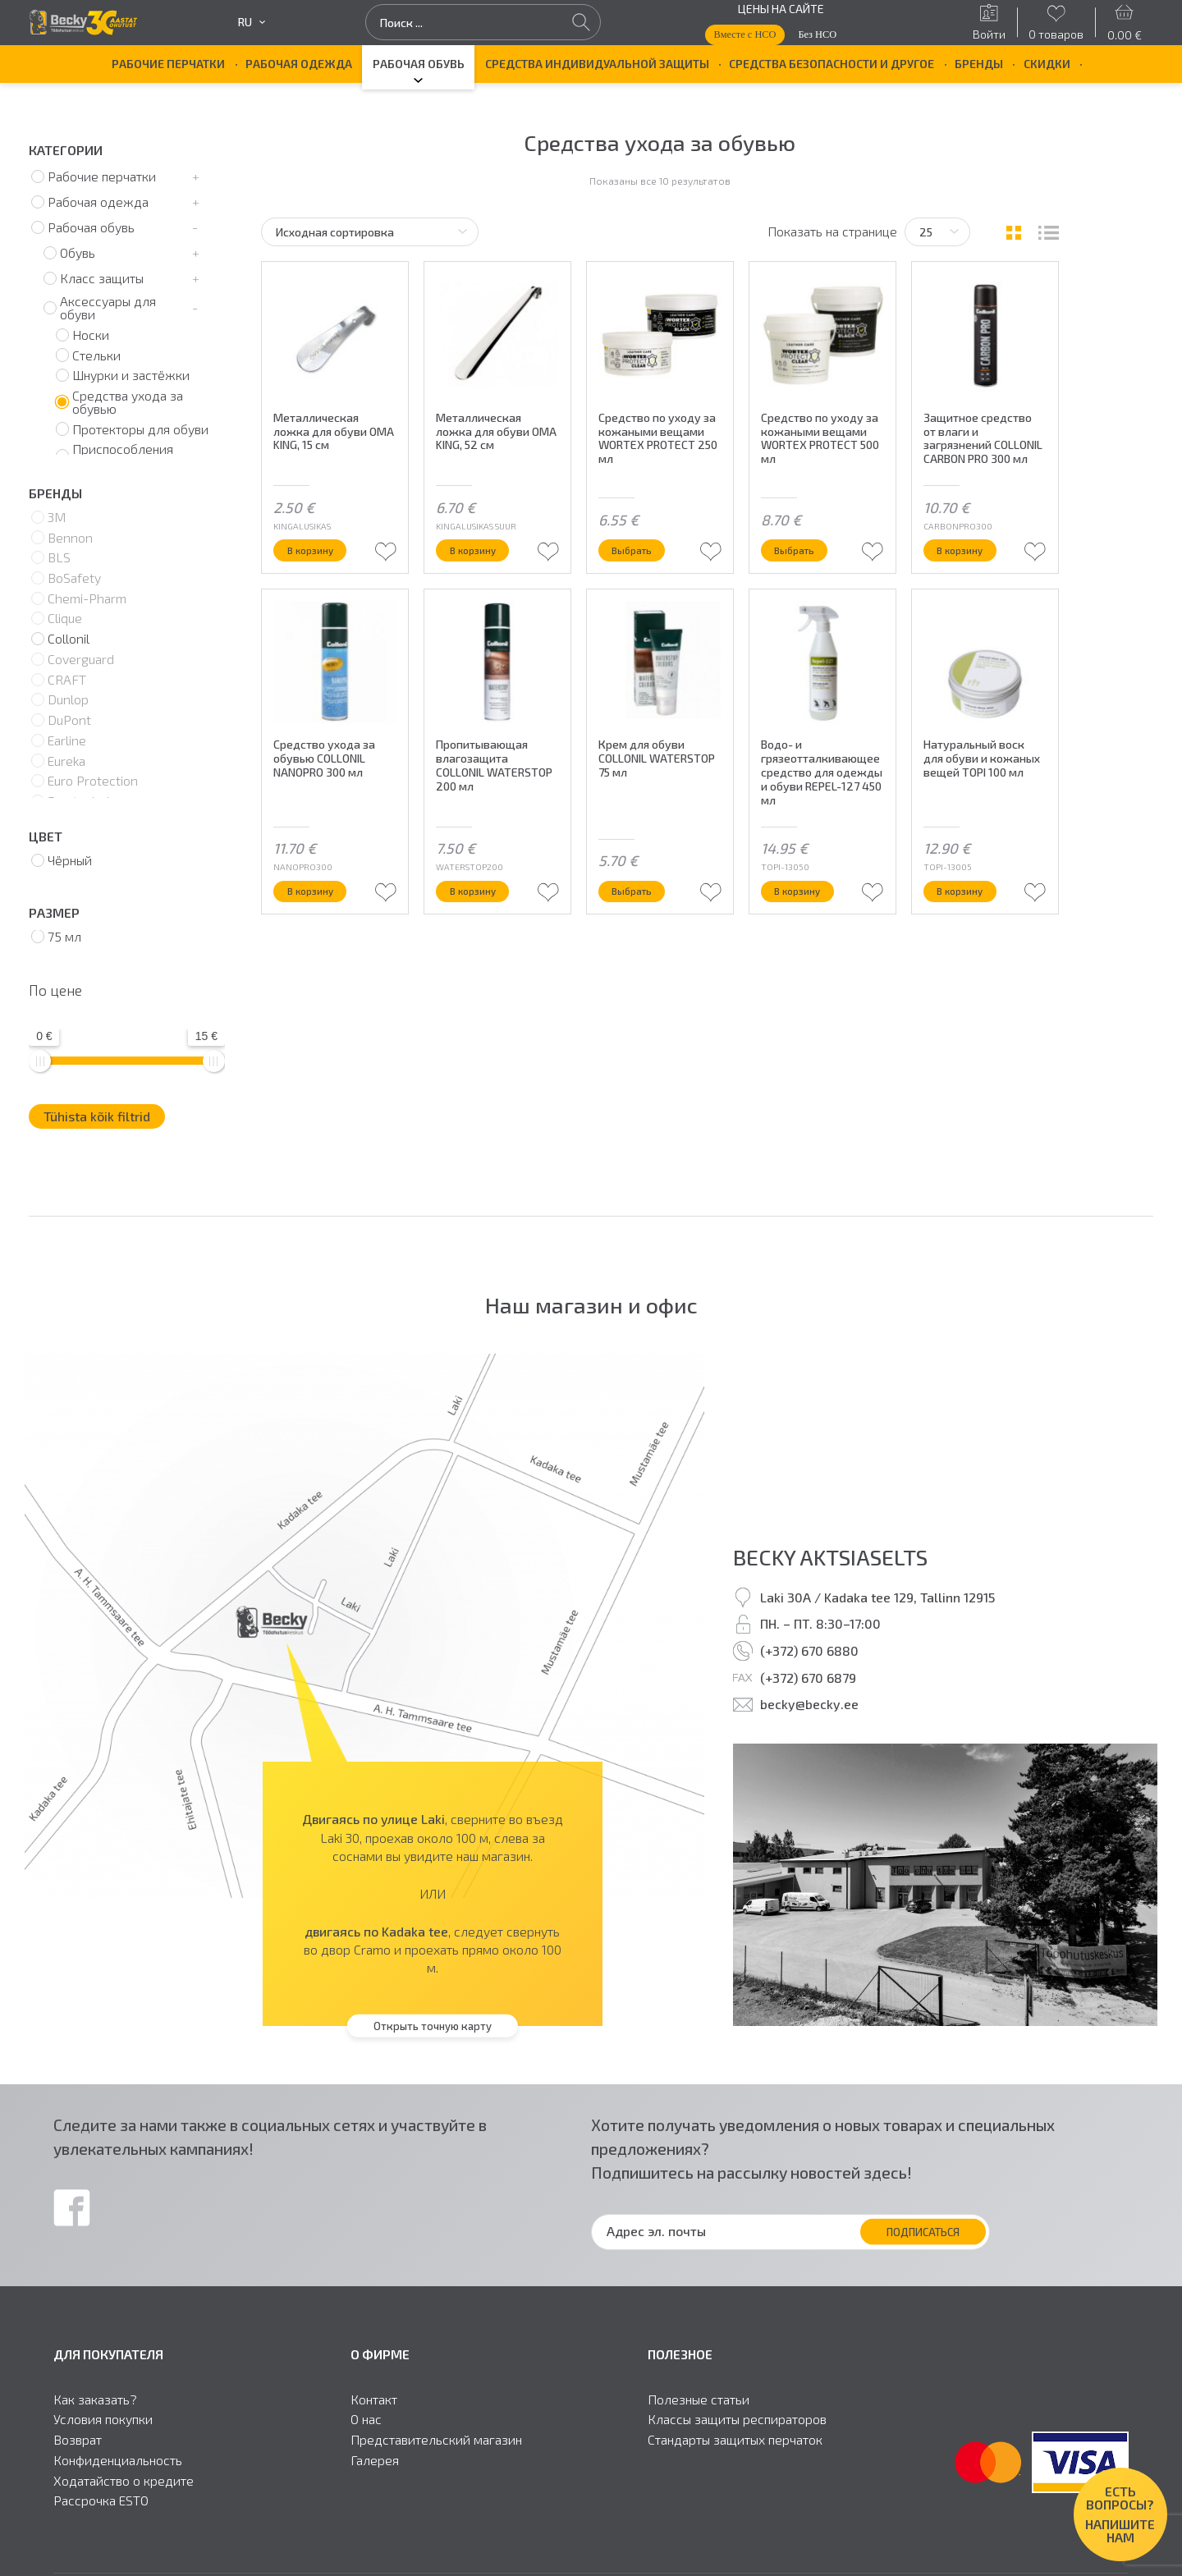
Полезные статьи (698, 2399)
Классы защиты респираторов (737, 2419)
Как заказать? (95, 2399)
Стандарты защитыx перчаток (735, 2439)
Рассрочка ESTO (101, 2500)
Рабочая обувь (419, 64)
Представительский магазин (436, 2439)
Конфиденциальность (117, 2460)
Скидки (1047, 64)
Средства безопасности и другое (831, 64)
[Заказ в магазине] (370, 232)
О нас (366, 2419)
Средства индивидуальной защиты (597, 64)
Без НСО (817, 34)
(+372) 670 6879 (808, 1677)
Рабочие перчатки (168, 64)
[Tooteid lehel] (937, 232)
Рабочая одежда (298, 64)
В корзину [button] (318, 562)
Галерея (374, 2460)
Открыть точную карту (432, 2025)
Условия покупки (103, 2419)
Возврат (77, 2439)
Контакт (373, 2399)
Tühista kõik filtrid (97, 1116)
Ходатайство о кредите (123, 2480)
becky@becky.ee (809, 1704)
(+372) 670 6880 (809, 1650)
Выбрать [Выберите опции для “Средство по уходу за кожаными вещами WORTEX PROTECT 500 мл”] (801, 562)
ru (251, 22)
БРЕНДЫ (979, 64)
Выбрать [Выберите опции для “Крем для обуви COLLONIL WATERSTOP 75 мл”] (639, 905)
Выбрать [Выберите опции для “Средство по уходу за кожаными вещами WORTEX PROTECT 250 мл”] (639, 562)
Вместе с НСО (744, 34)
